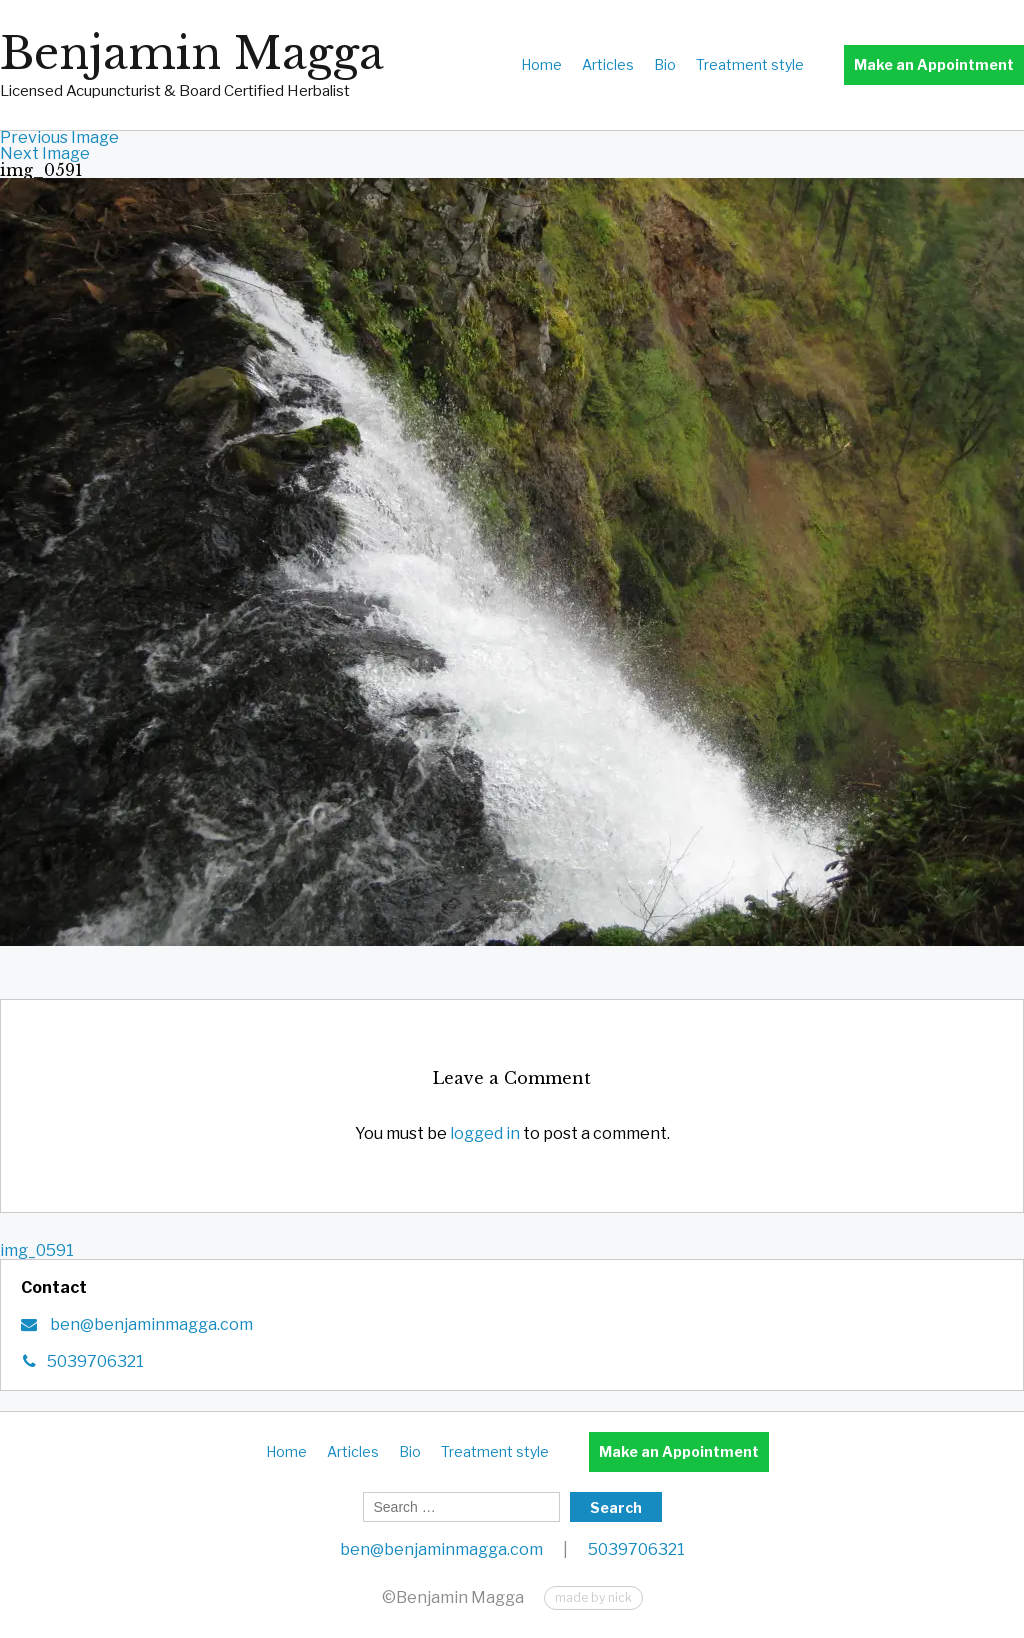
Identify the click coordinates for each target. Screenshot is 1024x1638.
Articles (608, 64)
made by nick (593, 1597)
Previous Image (59, 137)
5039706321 (95, 1361)
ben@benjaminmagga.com (150, 1324)
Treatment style (750, 64)
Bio (665, 64)
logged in (485, 1133)
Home (541, 64)
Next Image (45, 153)
